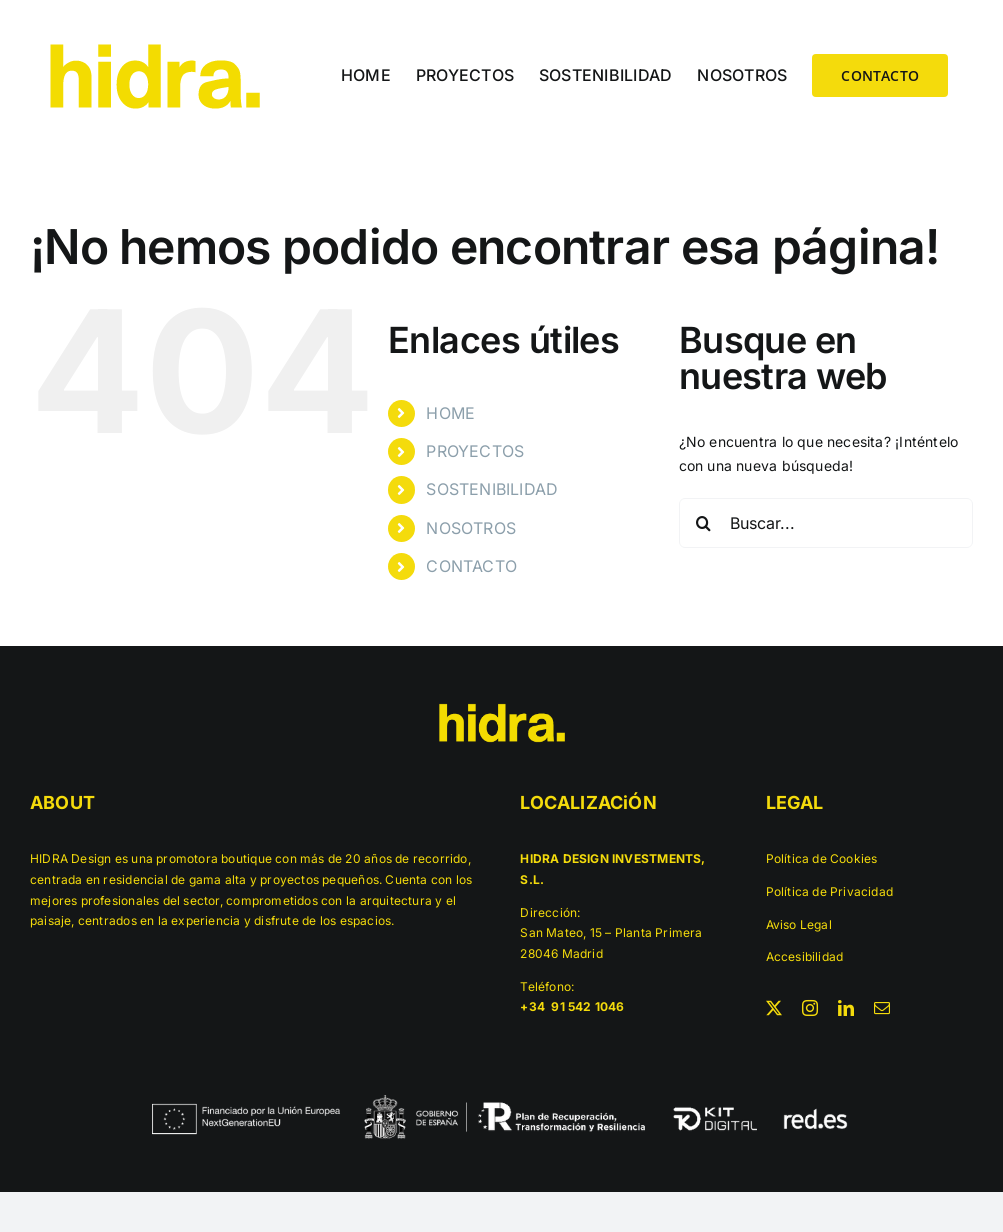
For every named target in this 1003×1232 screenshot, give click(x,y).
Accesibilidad (805, 956)
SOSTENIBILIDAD (492, 489)
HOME (450, 413)
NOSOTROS (471, 528)
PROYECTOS (475, 451)
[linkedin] (846, 1008)
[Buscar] (704, 523)
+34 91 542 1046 (574, 1006)
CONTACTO (471, 566)
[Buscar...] (826, 523)
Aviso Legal (799, 924)
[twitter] (774, 1008)
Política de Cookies (822, 858)
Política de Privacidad (830, 891)
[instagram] (810, 1008)
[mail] (882, 1008)
